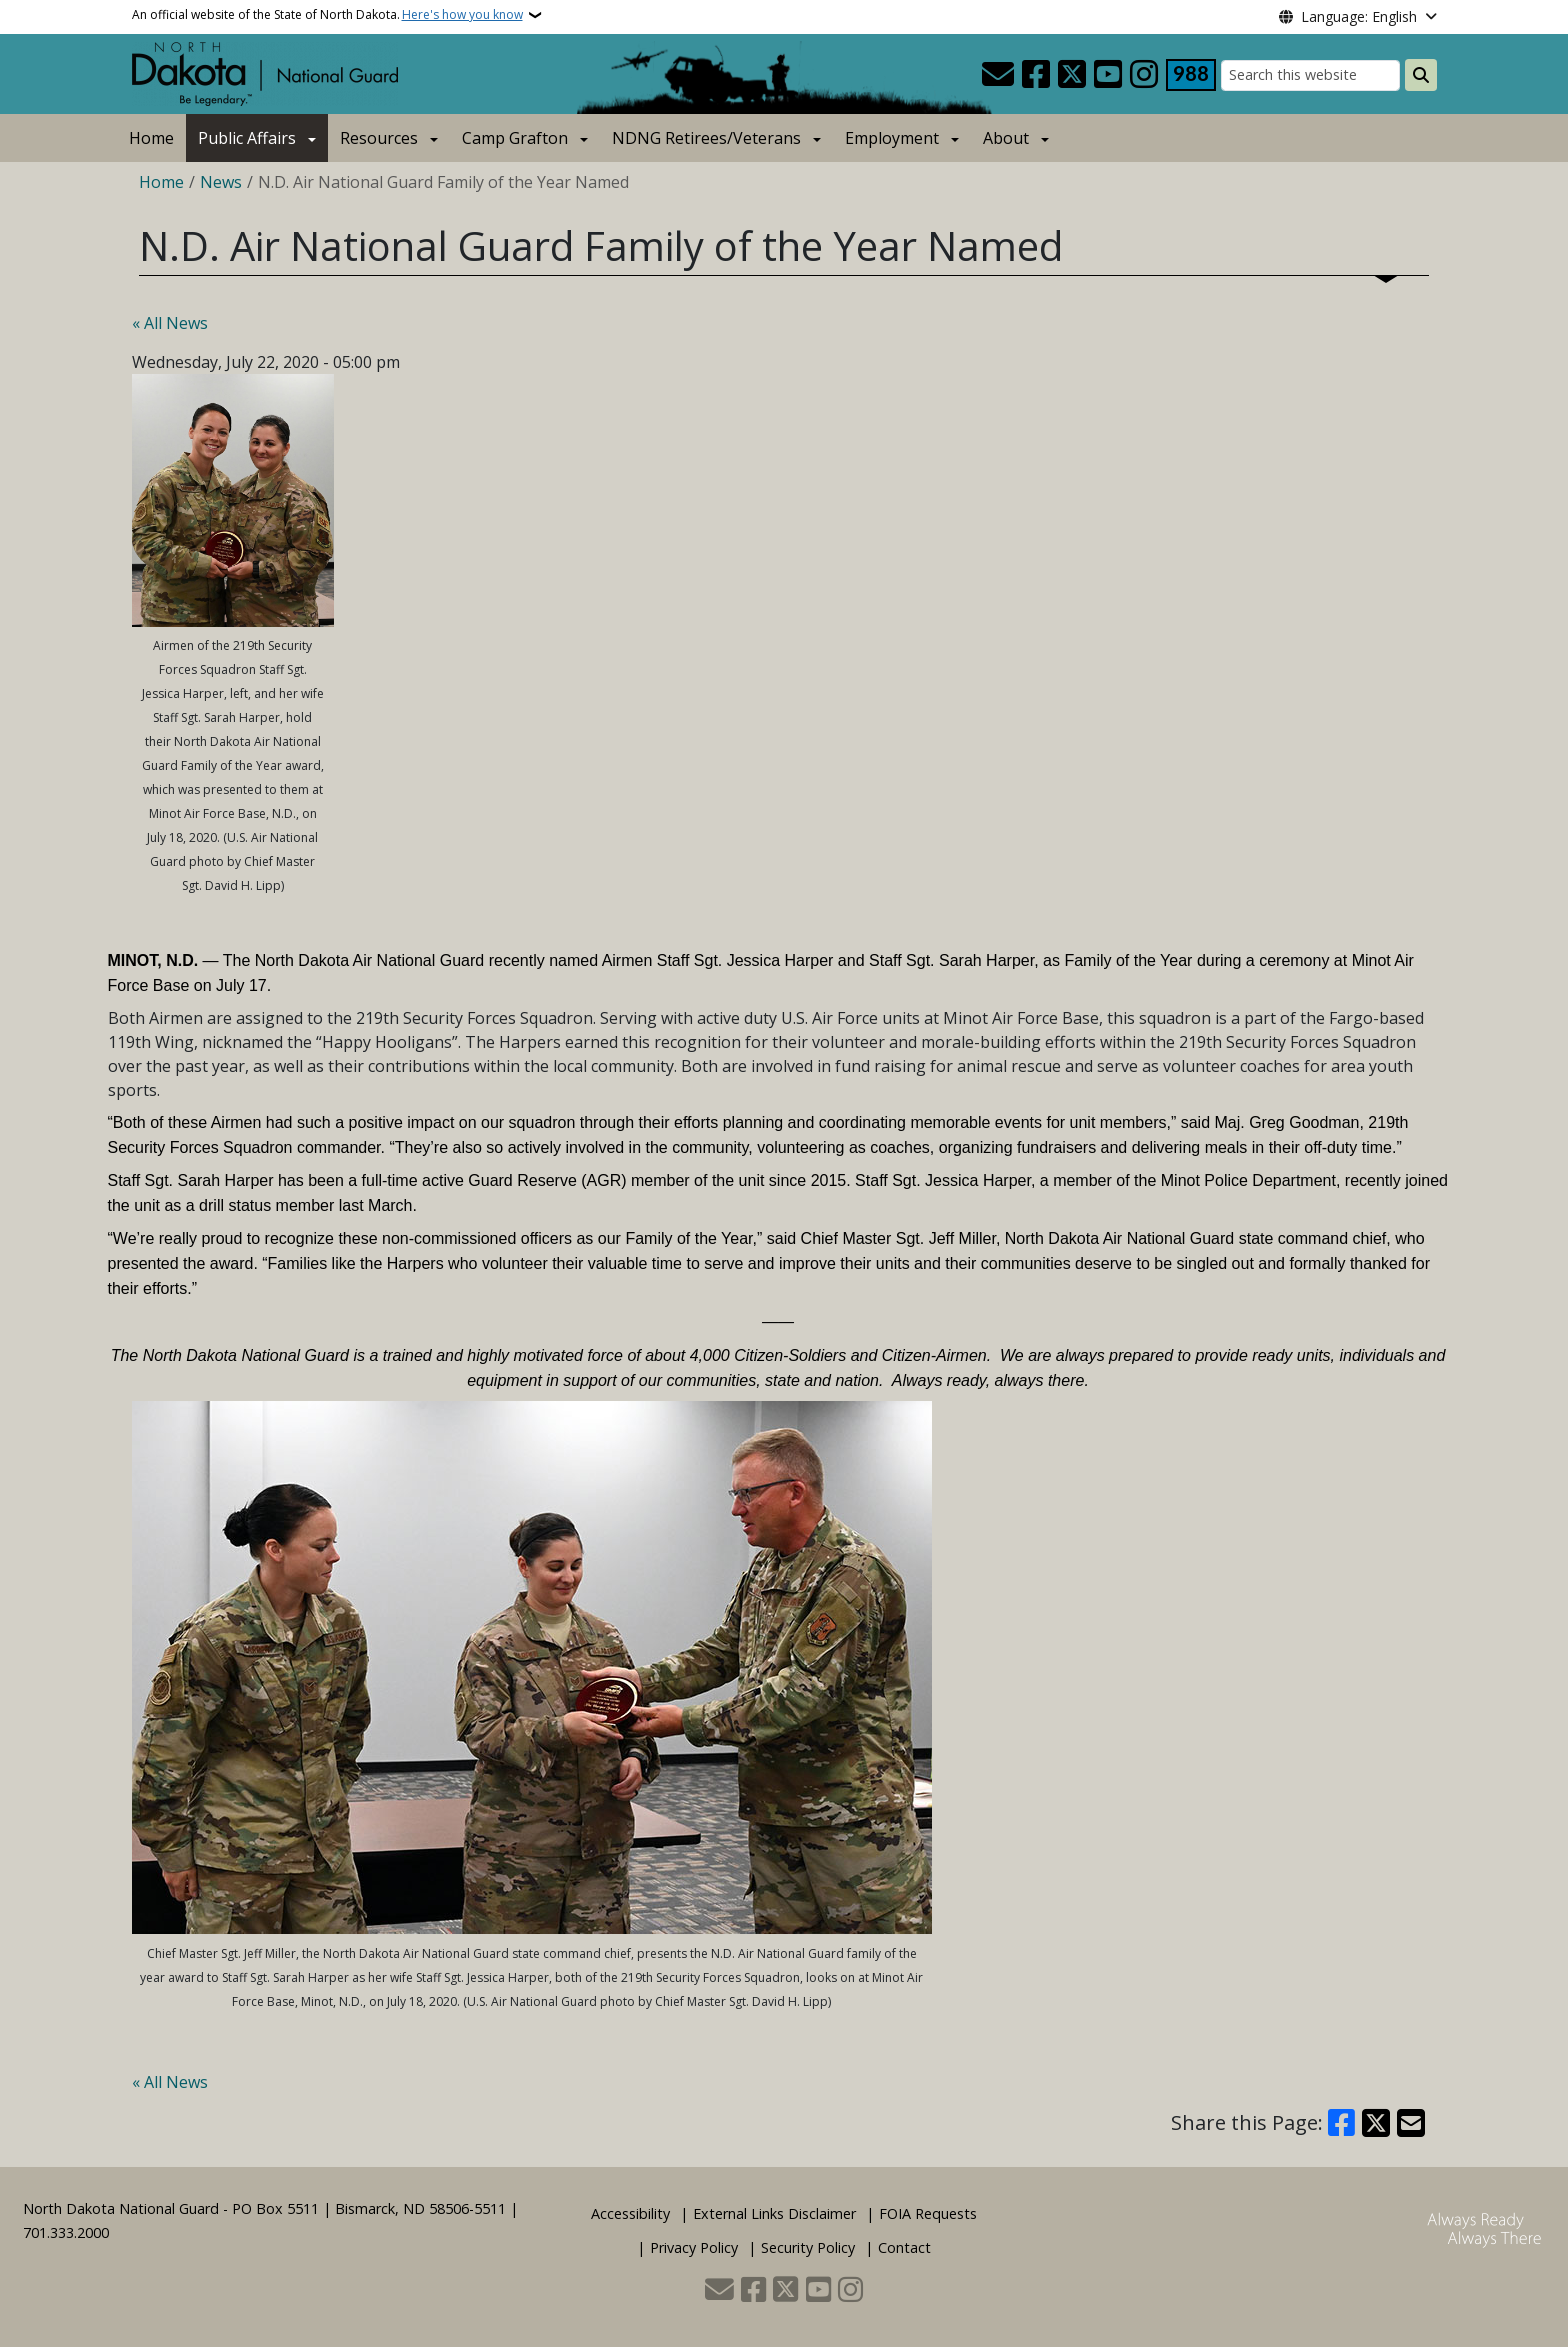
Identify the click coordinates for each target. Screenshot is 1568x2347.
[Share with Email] (1411, 2123)
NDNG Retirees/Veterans (706, 138)
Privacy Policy (694, 2247)
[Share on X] (1376, 2123)
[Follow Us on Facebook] (1036, 75)
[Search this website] (1310, 75)
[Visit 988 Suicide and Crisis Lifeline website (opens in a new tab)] (1191, 75)
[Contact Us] (998, 75)
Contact (904, 2247)
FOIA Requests (928, 2213)
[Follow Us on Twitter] (1072, 75)
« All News (170, 323)
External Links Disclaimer (774, 2213)
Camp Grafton (515, 138)
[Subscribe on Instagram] (1144, 75)
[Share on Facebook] (1342, 2123)
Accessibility (630, 2213)
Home (151, 138)
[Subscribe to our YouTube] (1108, 75)
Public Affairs (247, 138)
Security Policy (808, 2247)
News (221, 182)
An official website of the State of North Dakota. (327, 15)
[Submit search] (1421, 75)
